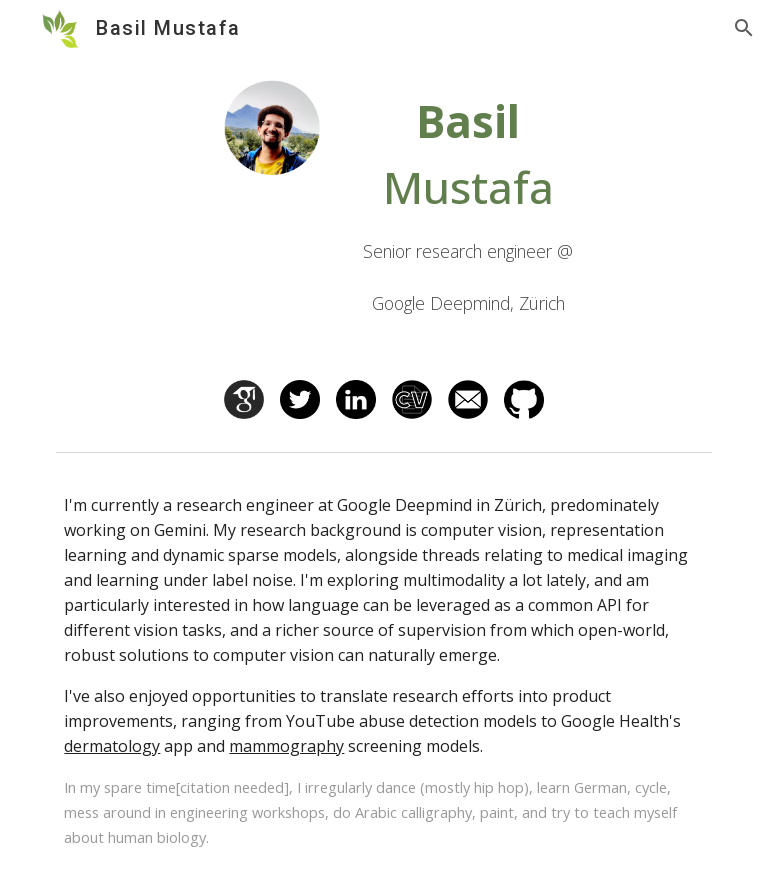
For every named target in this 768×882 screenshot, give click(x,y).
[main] (467, 206)
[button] (744, 28)
